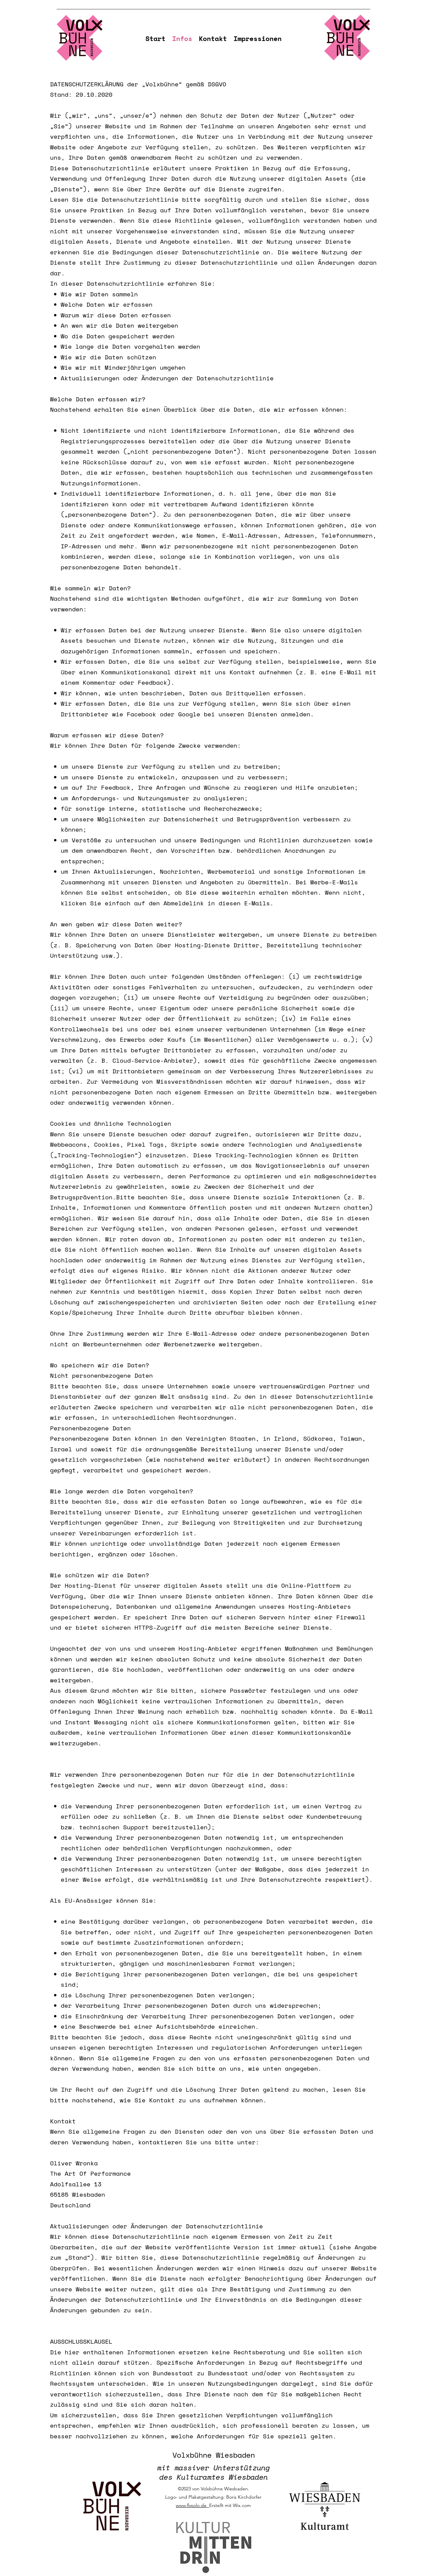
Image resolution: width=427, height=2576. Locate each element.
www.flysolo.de (192, 2505)
